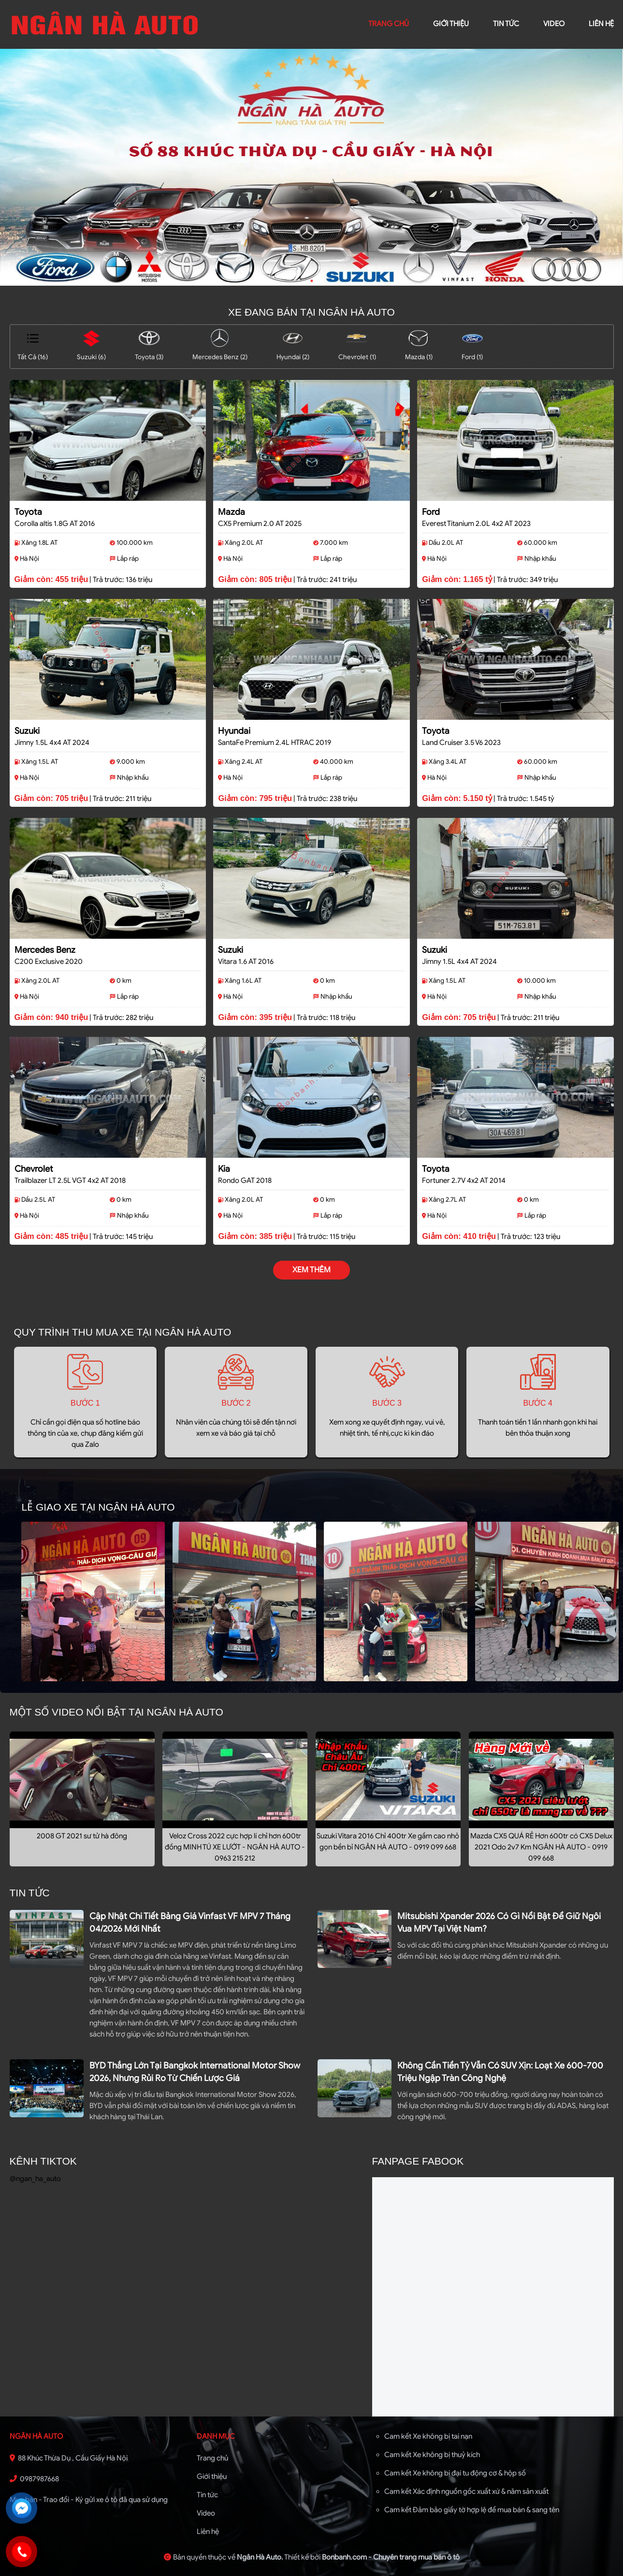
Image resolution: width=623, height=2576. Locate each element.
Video (206, 2513)
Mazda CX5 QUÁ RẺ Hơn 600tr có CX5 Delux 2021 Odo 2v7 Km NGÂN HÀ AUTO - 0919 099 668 (541, 1847)
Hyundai (234, 731)
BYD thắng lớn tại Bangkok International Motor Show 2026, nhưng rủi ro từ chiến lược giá (194, 2071)
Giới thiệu (212, 2476)
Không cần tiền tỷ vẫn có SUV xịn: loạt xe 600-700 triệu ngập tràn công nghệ (500, 2071)
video (554, 23)
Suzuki (27, 731)
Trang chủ (212, 2458)
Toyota (28, 512)
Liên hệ (208, 2531)
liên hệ (601, 23)
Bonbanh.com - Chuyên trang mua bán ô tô (391, 2557)
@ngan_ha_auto (35, 2178)
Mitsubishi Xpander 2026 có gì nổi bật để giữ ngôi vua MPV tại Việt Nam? (499, 1922)
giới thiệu (451, 23)
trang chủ (388, 23)
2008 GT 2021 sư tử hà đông (82, 1836)
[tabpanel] (311, 167)
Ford (431, 512)
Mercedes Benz (44, 950)
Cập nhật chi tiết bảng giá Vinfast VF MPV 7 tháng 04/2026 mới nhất (189, 1922)
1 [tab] (312, 281)
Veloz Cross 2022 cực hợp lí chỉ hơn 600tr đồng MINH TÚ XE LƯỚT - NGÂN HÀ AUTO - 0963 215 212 (235, 1847)
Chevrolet (33, 1169)
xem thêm (311, 1270)
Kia (224, 1169)
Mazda (231, 512)
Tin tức (506, 23)
